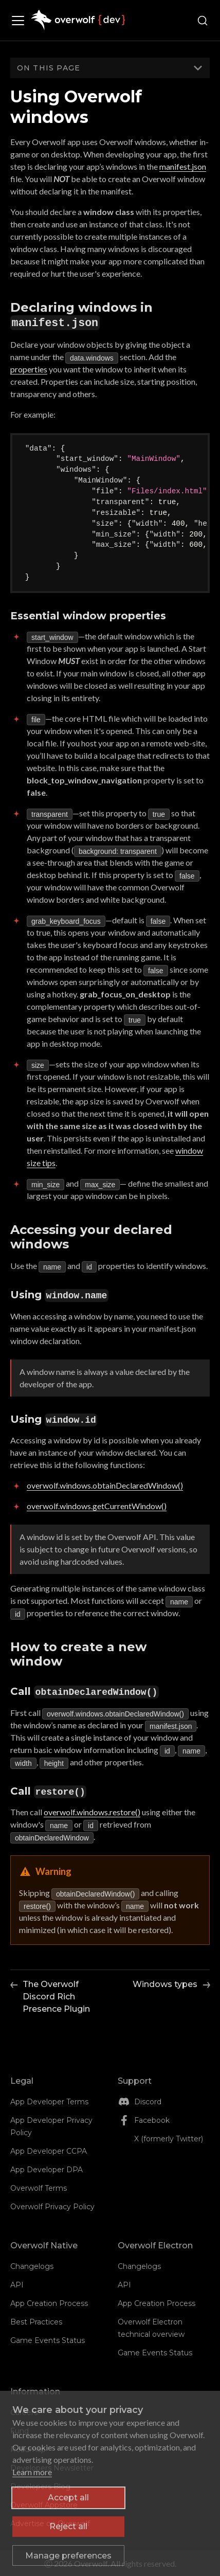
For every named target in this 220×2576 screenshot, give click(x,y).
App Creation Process (49, 2303)
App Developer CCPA (48, 2151)
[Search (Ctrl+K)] (202, 20)
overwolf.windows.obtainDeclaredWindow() (105, 1485)
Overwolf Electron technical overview (151, 2328)
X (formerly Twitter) (168, 2138)
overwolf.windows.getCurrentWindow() (97, 1506)
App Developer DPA (46, 2169)
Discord (147, 2101)
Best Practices (36, 2322)
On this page (48, 68)
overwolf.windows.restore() (92, 1812)
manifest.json (182, 166)
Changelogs (31, 2266)
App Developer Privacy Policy (51, 2126)
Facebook (152, 2120)
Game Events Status (47, 2340)
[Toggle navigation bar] (20, 20)
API (17, 2284)
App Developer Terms (49, 2101)
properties (28, 369)
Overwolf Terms (38, 2188)
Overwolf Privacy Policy (52, 2206)
